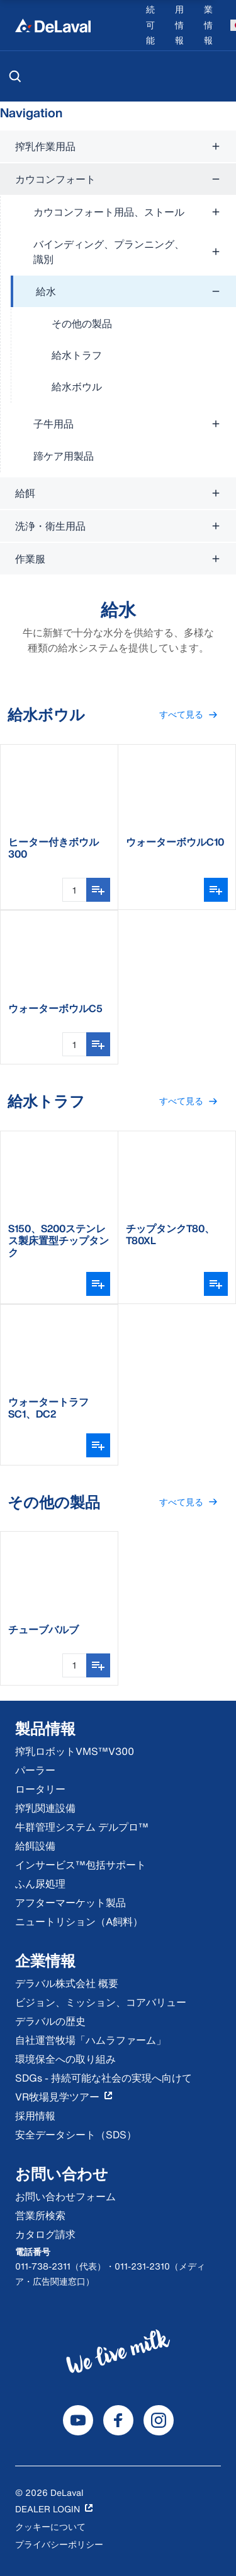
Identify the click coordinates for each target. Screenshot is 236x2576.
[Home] (53, 25)
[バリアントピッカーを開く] (216, 890)
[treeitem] (123, 339)
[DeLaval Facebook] (118, 2420)
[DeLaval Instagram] (158, 2420)
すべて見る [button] (193, 715)
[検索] (15, 76)
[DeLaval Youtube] (78, 2420)
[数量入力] (74, 889)
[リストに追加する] (98, 890)
